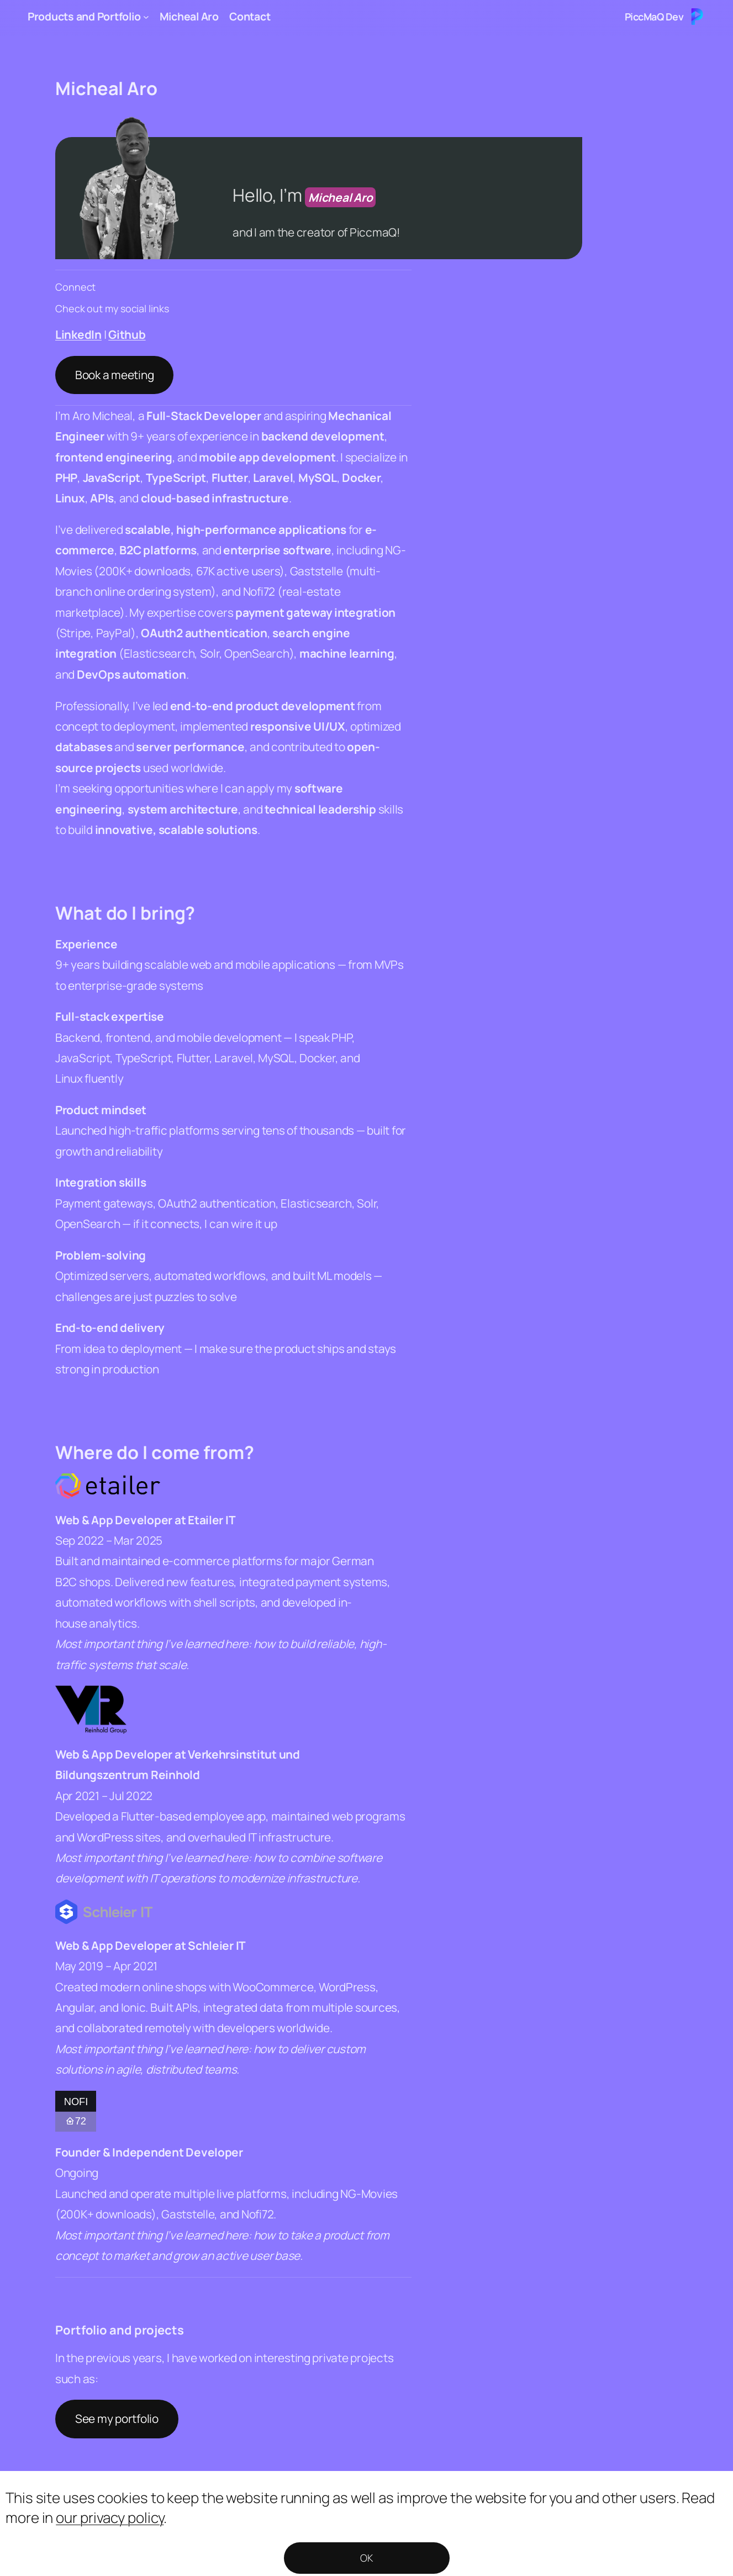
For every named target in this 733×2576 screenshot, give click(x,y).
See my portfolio (117, 2418)
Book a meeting (114, 374)
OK (366, 2557)
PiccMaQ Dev (654, 16)
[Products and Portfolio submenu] (146, 17)
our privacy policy (110, 2517)
